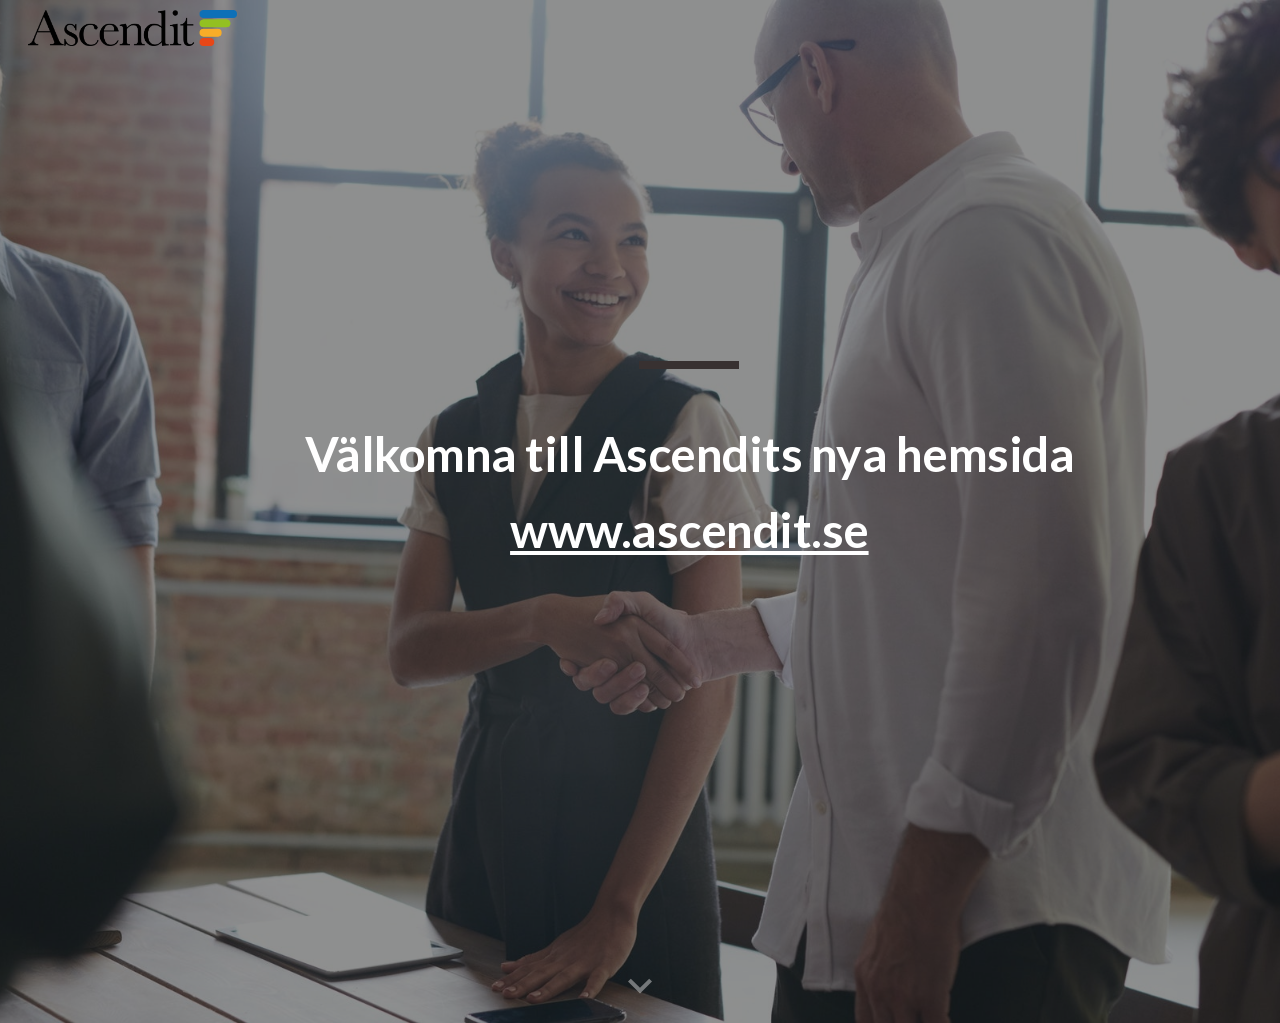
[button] (640, 987)
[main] (689, 512)
